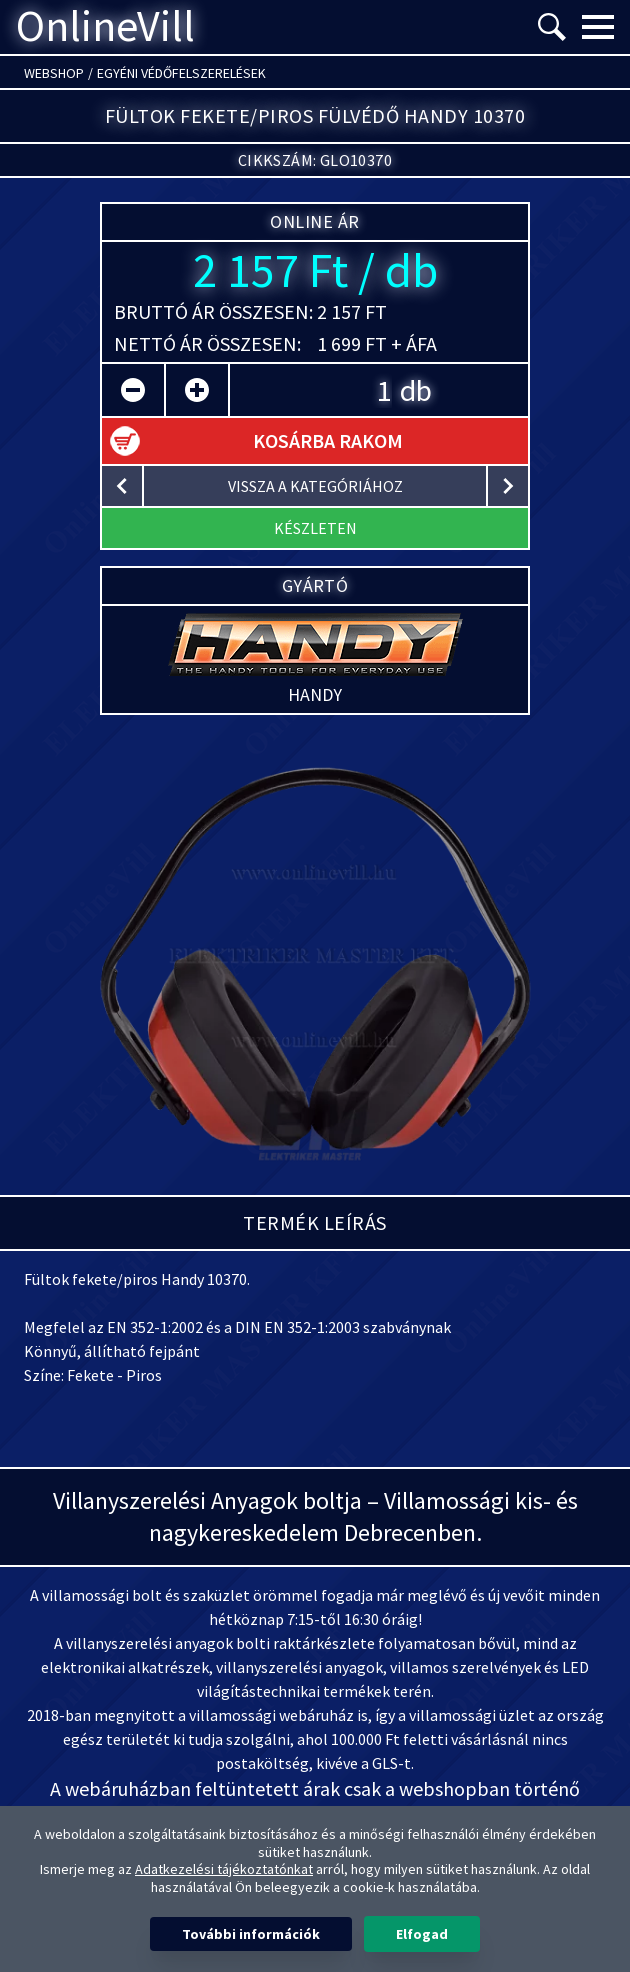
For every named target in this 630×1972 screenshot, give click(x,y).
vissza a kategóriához (315, 486)
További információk (251, 1934)
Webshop (54, 73)
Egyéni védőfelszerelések (181, 73)
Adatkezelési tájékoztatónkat (224, 1869)
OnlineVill (105, 27)
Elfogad (422, 1934)
